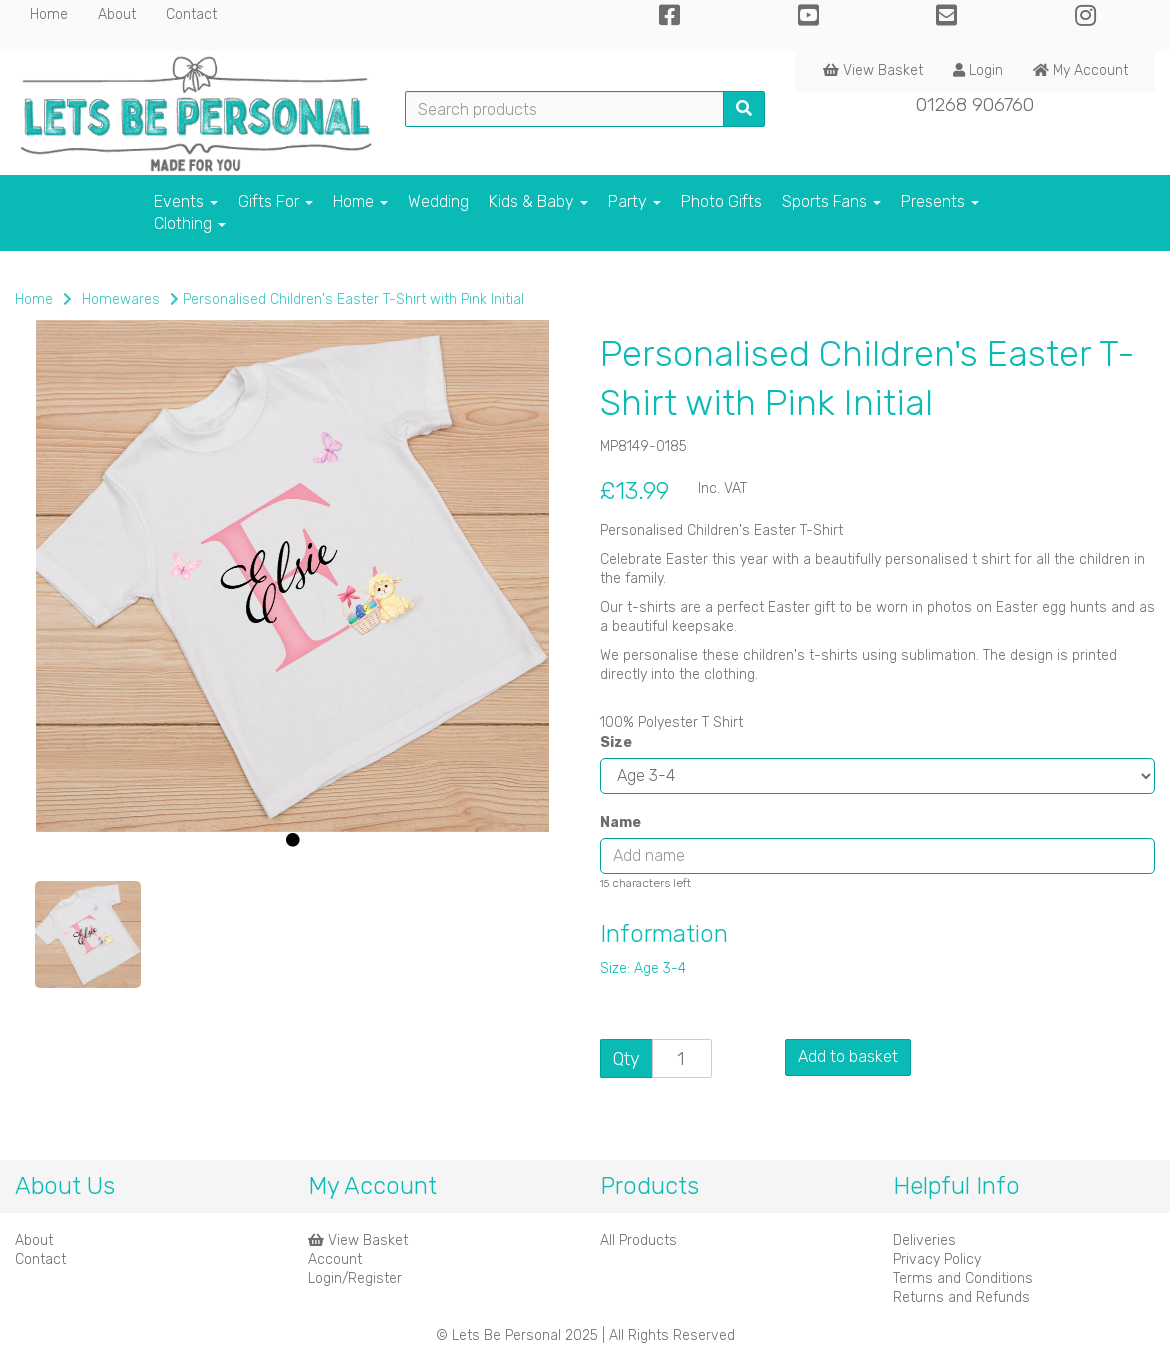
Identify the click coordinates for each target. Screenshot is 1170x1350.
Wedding (438, 201)
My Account (1080, 70)
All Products (638, 1240)
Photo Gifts (721, 201)
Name (620, 822)
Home (49, 14)
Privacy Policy (937, 1259)
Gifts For (275, 201)
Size (616, 742)
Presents (940, 201)
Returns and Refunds (961, 1297)
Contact (191, 14)
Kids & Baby (538, 201)
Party (634, 201)
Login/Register (355, 1278)
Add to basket (848, 1056)
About (117, 14)
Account (335, 1259)
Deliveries (924, 1240)
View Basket (873, 70)
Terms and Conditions (963, 1278)
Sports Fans (831, 201)
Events (186, 201)
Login (978, 70)
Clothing (190, 223)
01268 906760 (975, 104)
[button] (66, 726)
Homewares (121, 299)
